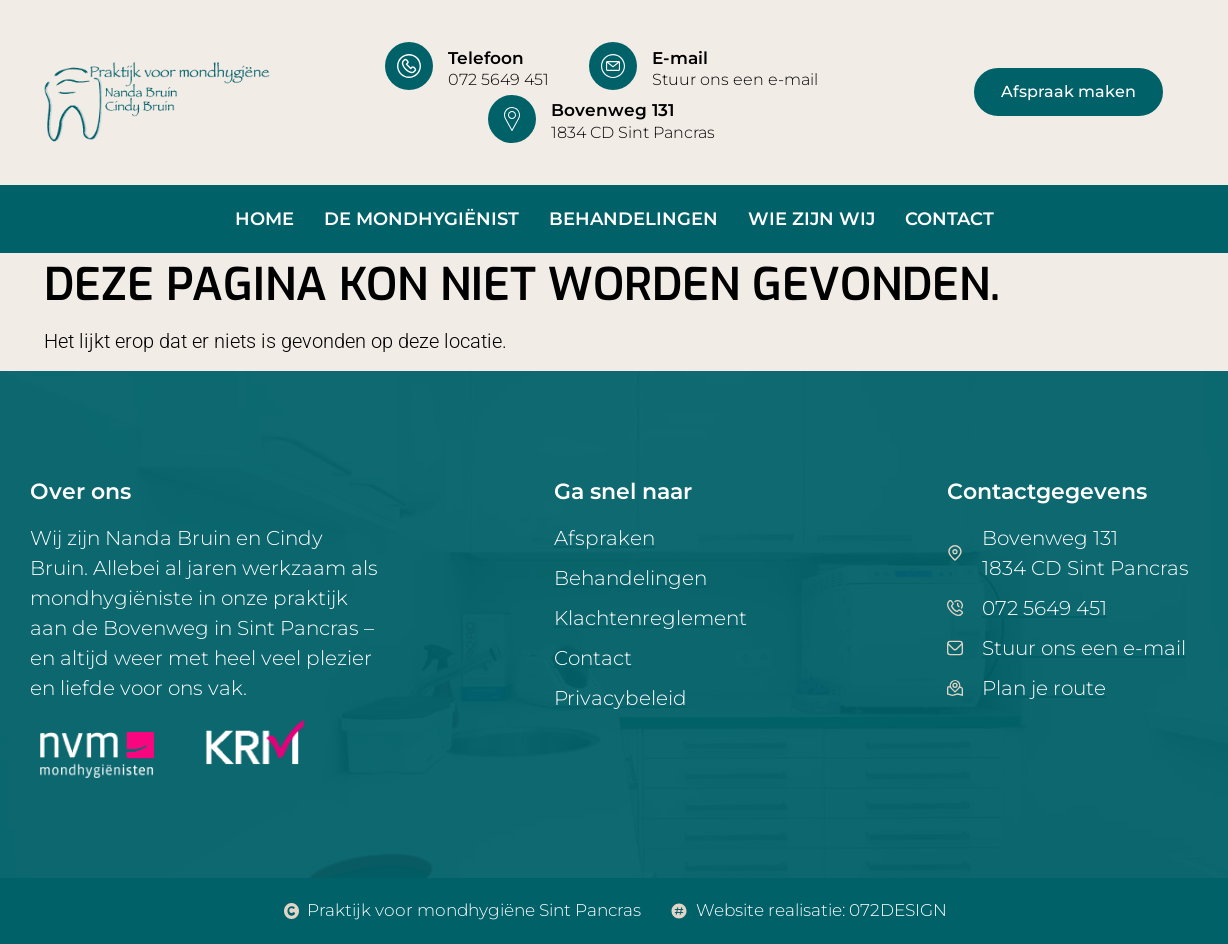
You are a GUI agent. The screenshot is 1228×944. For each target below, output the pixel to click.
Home (264, 219)
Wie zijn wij (811, 219)
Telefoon (486, 58)
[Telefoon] (409, 66)
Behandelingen (633, 219)
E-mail (680, 58)
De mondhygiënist (421, 219)
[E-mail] (613, 66)
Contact (949, 219)
